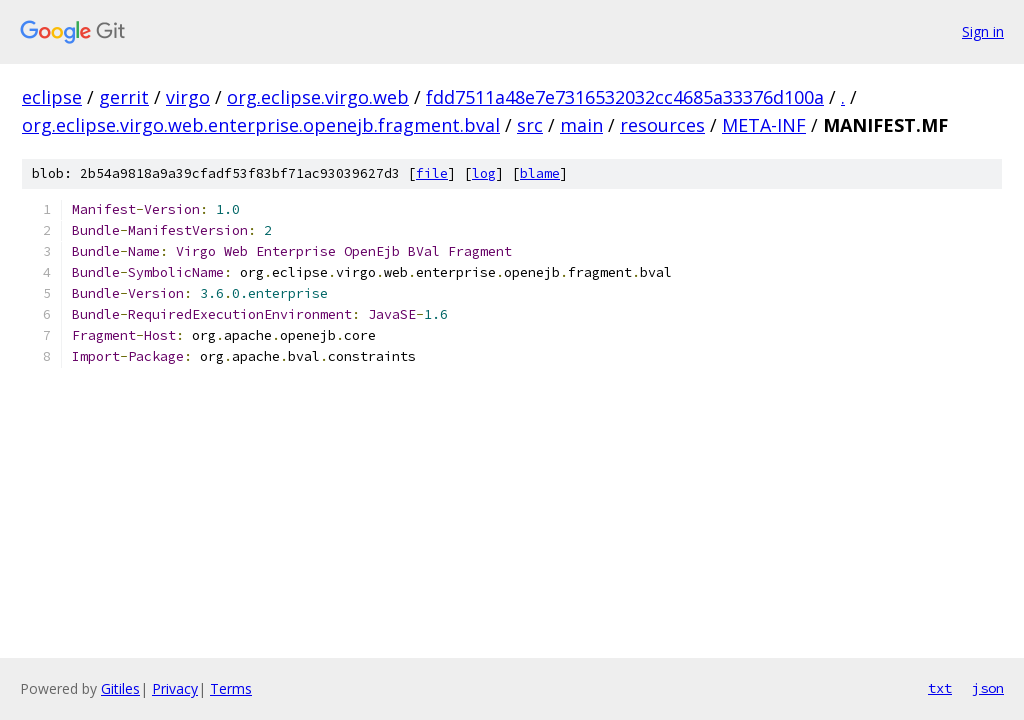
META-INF (764, 125)
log (484, 173)
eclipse (52, 97)
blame (540, 173)
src (530, 125)
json (988, 688)
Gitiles (120, 688)
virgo (188, 97)
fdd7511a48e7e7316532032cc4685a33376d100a (625, 97)
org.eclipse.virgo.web (318, 97)
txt (940, 688)
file (432, 173)
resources (662, 125)
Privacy (175, 688)
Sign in (983, 31)
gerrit (124, 97)
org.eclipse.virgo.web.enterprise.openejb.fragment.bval (261, 125)
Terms (231, 688)
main (581, 125)
